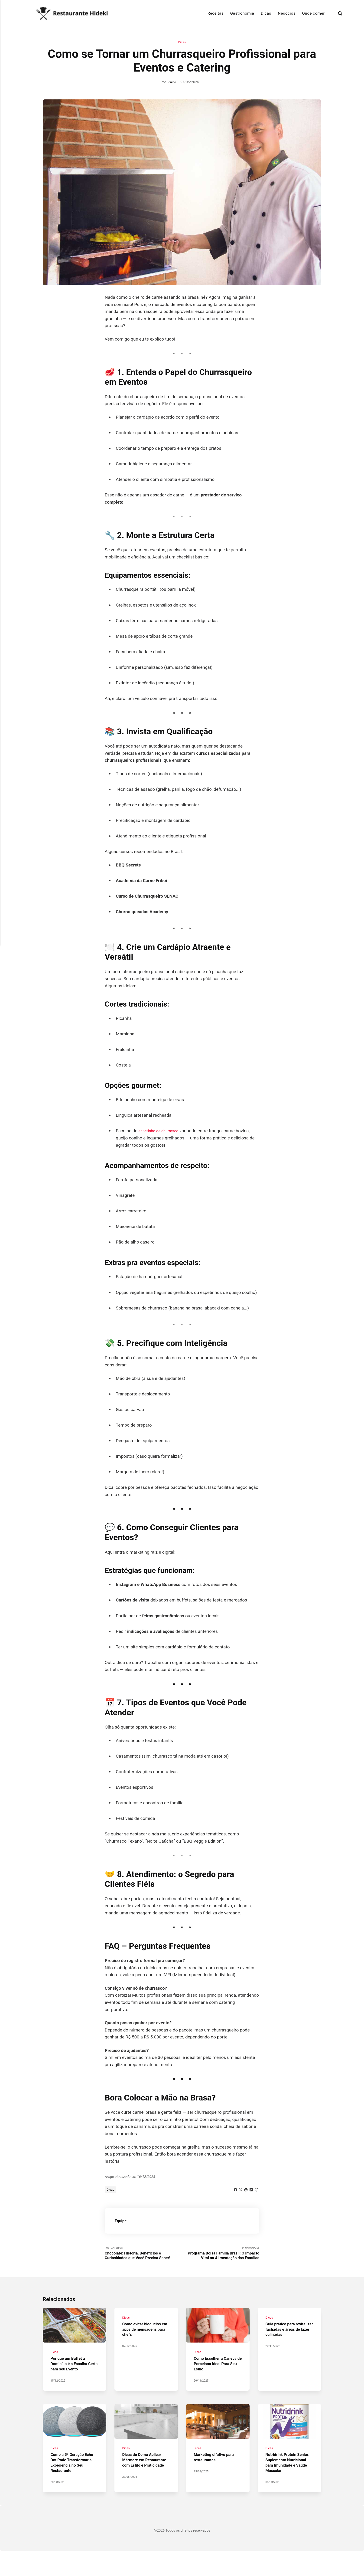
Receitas (216, 13)
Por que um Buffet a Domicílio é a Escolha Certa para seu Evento (72, 2378)
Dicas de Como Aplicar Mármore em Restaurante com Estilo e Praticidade (145, 2482)
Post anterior (143, 2256)
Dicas (266, 13)
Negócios (287, 13)
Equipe (171, 83)
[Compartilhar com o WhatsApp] (256, 2190)
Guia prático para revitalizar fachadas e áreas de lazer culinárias (286, 2340)
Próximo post (220, 2258)
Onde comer (313, 13)
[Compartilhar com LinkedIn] (250, 2190)
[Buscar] (340, 13)
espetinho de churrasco (161, 1131)
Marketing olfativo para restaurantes (217, 2476)
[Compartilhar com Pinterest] (244, 2190)
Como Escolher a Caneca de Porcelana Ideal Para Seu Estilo (215, 2378)
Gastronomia (242, 13)
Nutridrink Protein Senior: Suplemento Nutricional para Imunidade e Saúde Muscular (285, 2484)
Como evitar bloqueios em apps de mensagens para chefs (145, 2338)
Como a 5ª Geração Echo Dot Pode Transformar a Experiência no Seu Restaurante (69, 2484)
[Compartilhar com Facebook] (232, 2190)
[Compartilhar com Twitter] (238, 2190)
